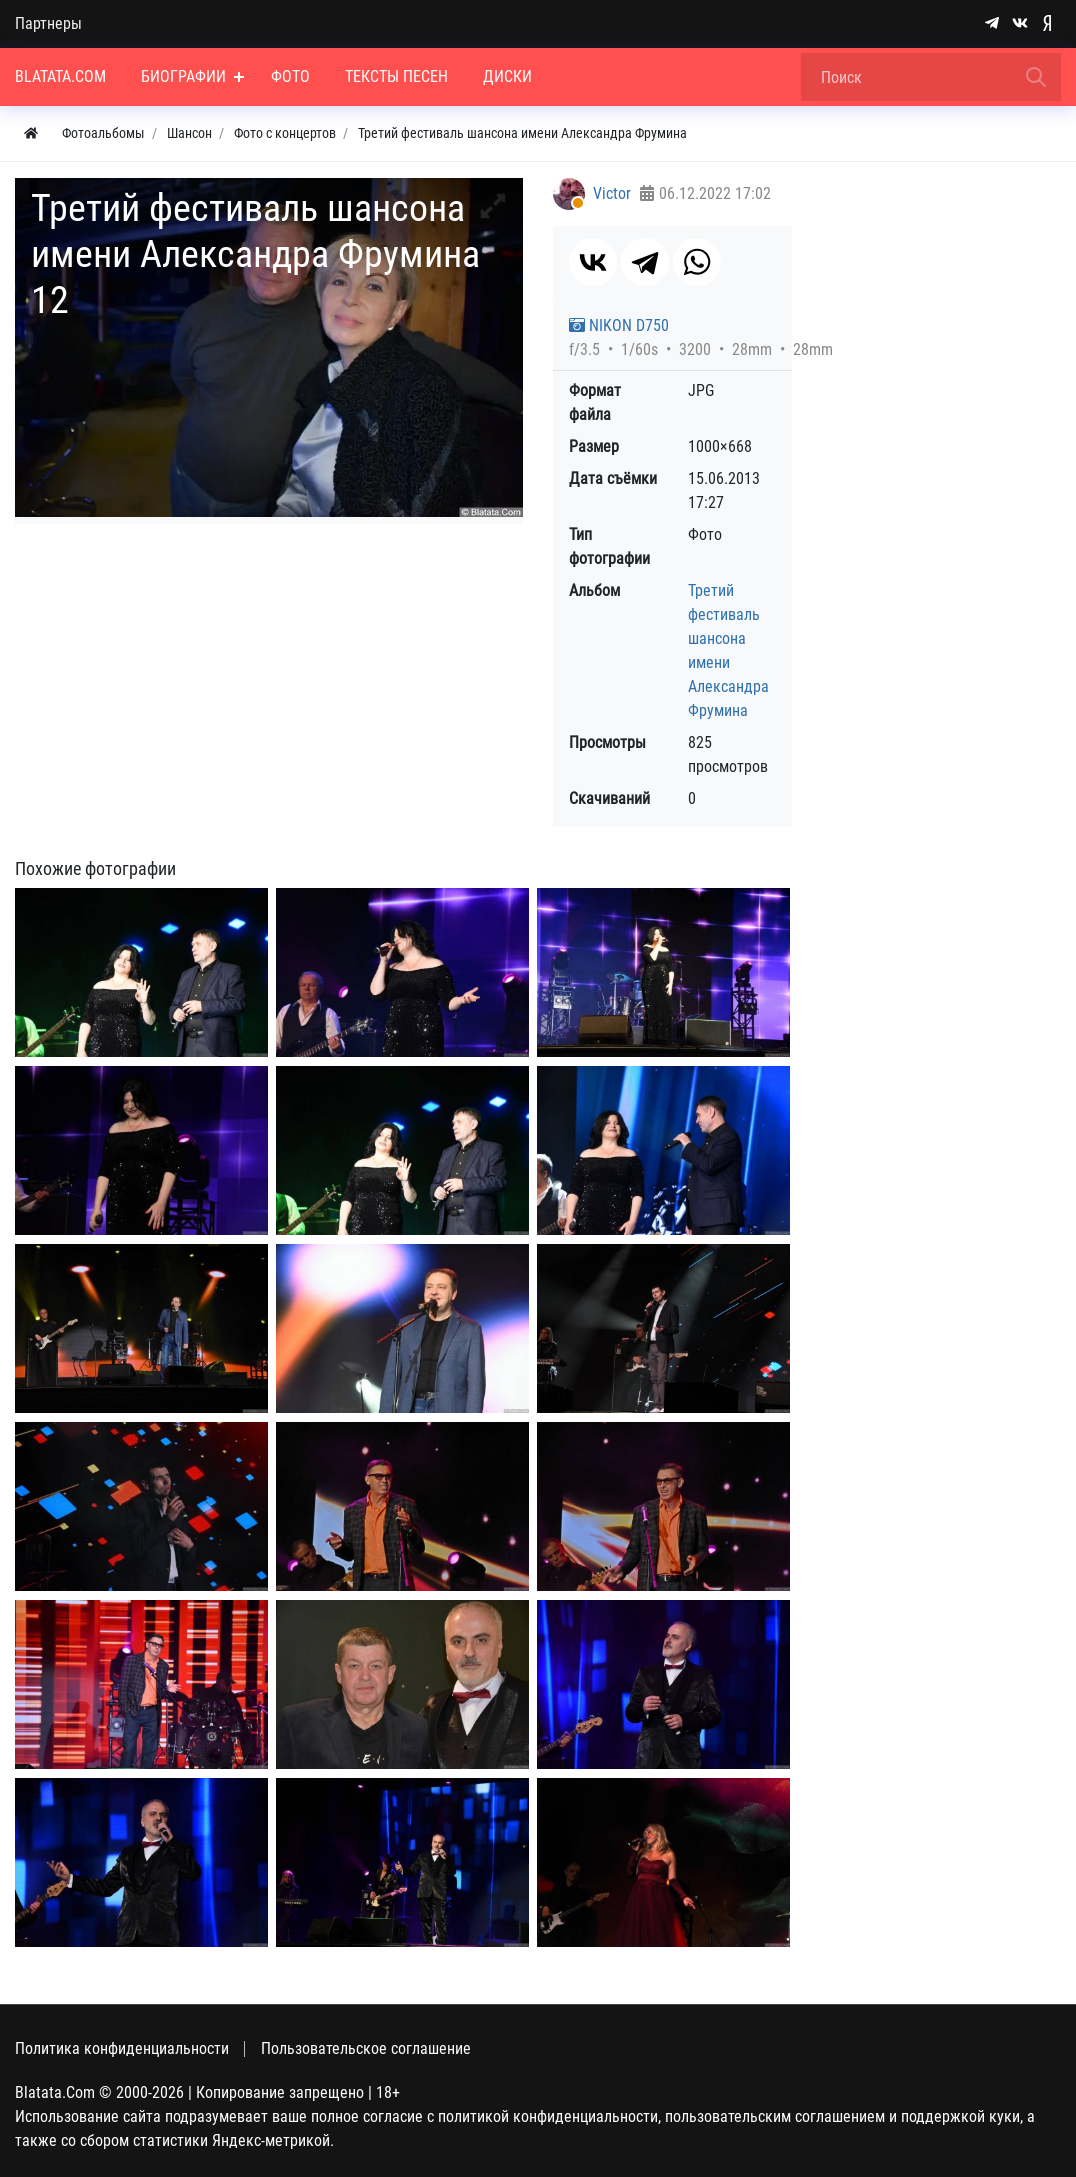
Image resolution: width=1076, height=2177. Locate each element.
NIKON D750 (619, 325)
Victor (612, 193)
